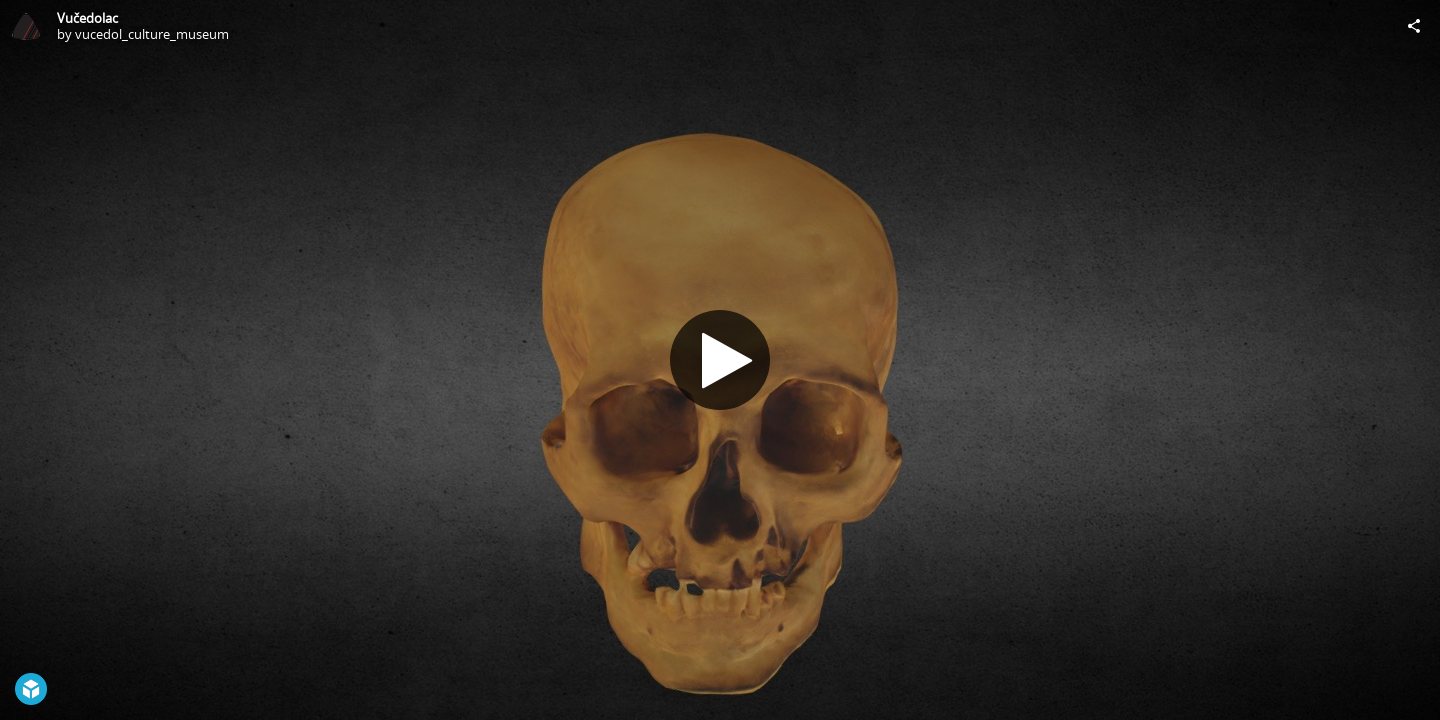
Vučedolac (87, 18)
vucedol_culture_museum (152, 34)
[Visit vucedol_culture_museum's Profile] (26, 26)
